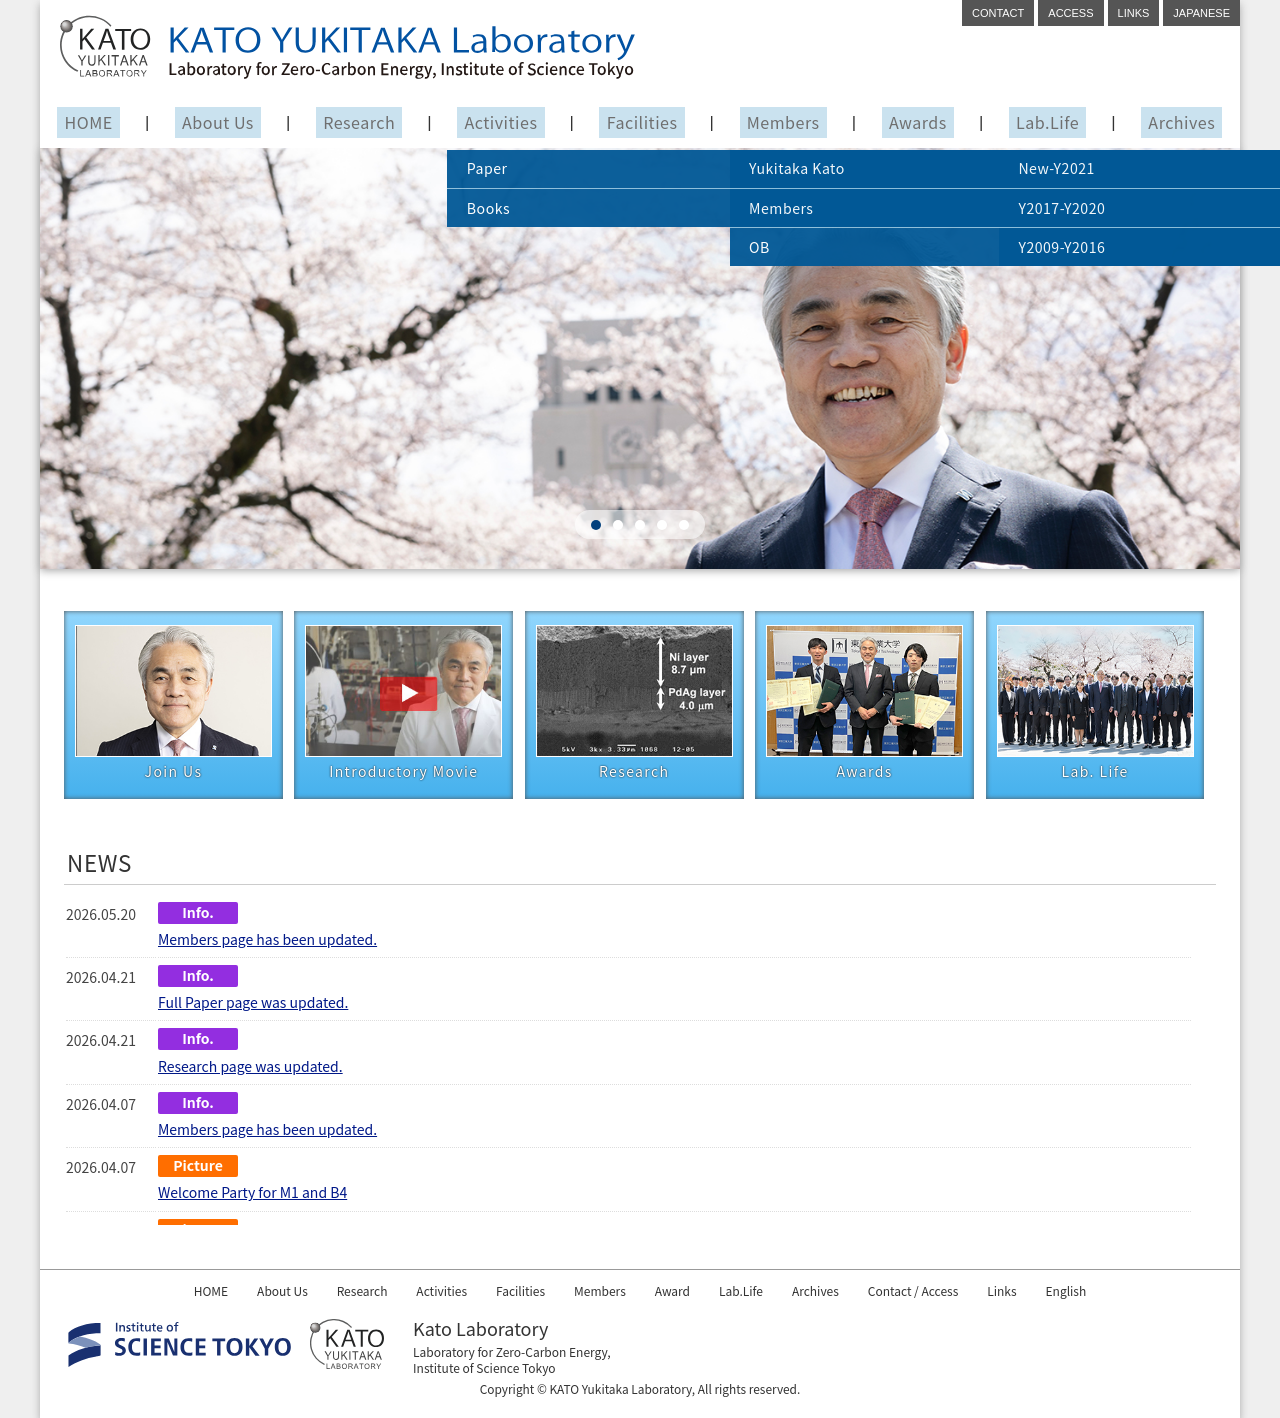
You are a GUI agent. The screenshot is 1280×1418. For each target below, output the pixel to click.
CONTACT (998, 13)
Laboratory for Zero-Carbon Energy (510, 1351)
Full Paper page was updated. (253, 1005)
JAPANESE (1201, 13)
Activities (501, 123)
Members (783, 123)
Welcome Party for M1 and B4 (252, 1195)
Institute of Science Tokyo (484, 1367)
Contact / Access (941, 1290)
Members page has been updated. (267, 941)
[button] (596, 528)
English (1110, 1290)
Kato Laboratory (480, 1328)
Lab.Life (1046, 123)
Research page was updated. (250, 1068)
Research (359, 123)
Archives (1180, 123)
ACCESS (1070, 13)
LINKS (1134, 13)
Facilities (643, 123)
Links (1038, 1290)
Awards (918, 123)
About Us (218, 123)
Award (676, 1290)
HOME (89, 123)
